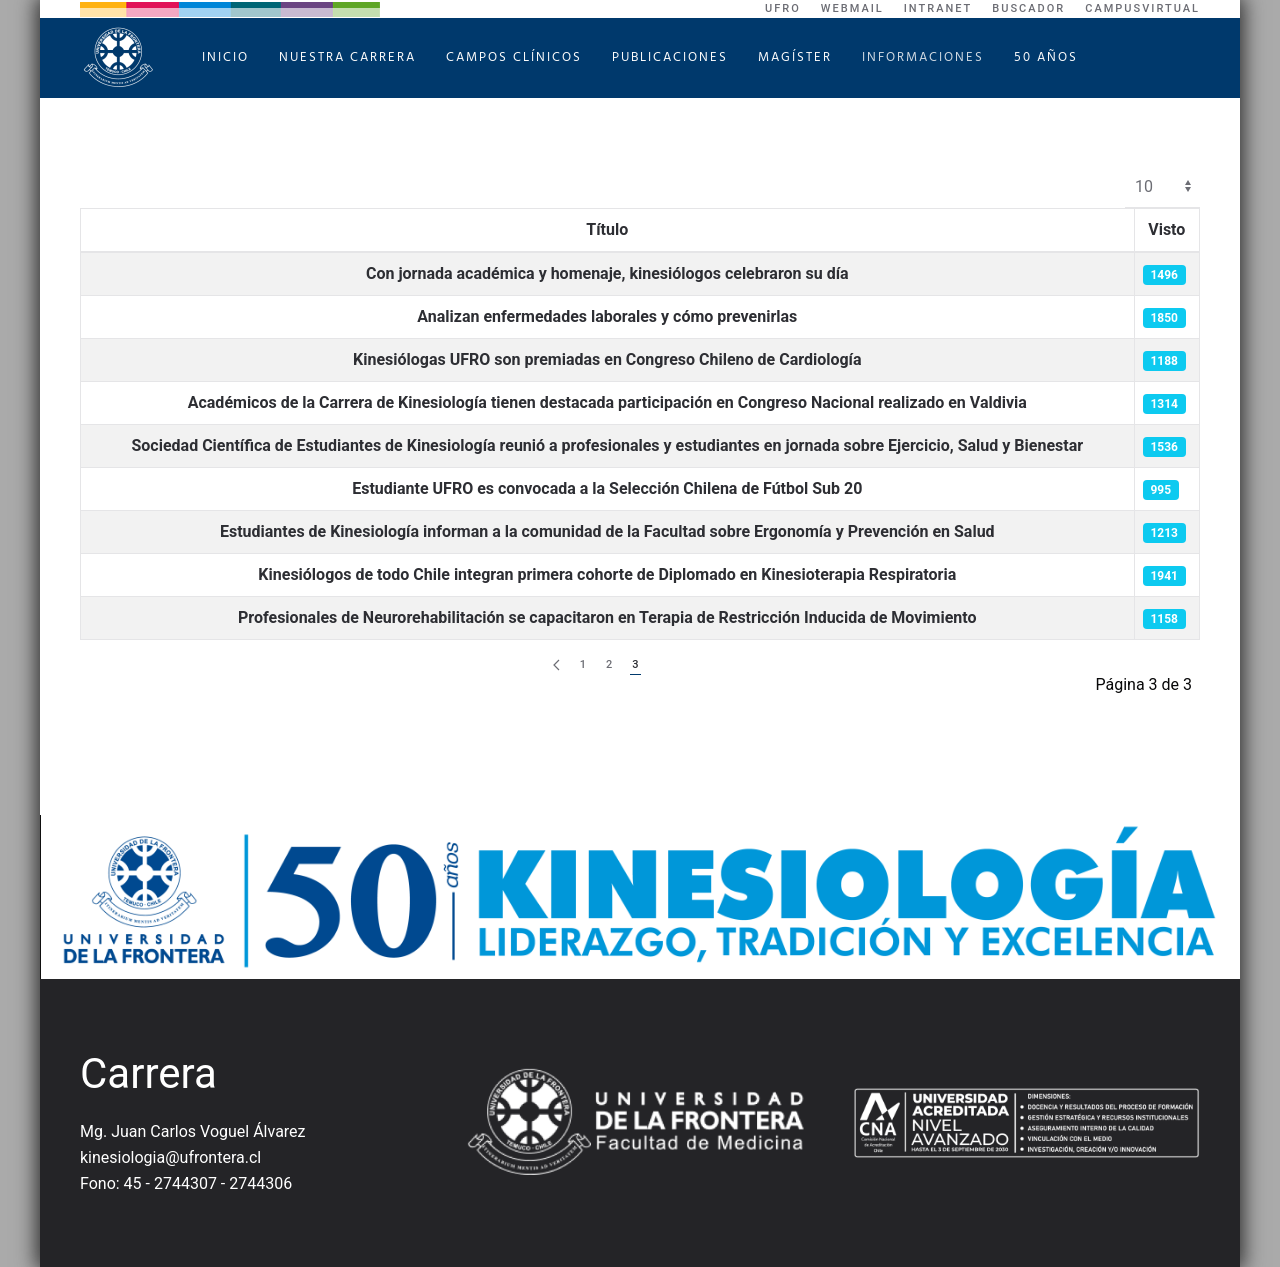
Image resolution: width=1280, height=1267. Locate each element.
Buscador (1028, 8)
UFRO (783, 8)
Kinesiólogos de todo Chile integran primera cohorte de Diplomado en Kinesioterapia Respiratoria (607, 574)
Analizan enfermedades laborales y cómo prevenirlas (607, 316)
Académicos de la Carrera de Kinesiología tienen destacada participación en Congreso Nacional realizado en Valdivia (607, 402)
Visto (1166, 229)
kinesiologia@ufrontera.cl (170, 1157)
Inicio (225, 57)
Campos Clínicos (514, 57)
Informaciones (923, 57)
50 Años (1046, 57)
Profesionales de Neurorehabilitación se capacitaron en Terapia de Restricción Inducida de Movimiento (607, 617)
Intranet (938, 8)
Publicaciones (670, 57)
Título (607, 229)
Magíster (795, 57)
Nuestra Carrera (347, 57)
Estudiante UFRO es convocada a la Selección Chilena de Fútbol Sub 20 (607, 488)
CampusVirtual (1142, 8)
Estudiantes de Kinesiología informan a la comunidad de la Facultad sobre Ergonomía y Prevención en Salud (607, 531)
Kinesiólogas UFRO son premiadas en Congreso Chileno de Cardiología (607, 359)
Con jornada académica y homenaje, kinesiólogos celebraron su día (607, 273)
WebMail (852, 8)
